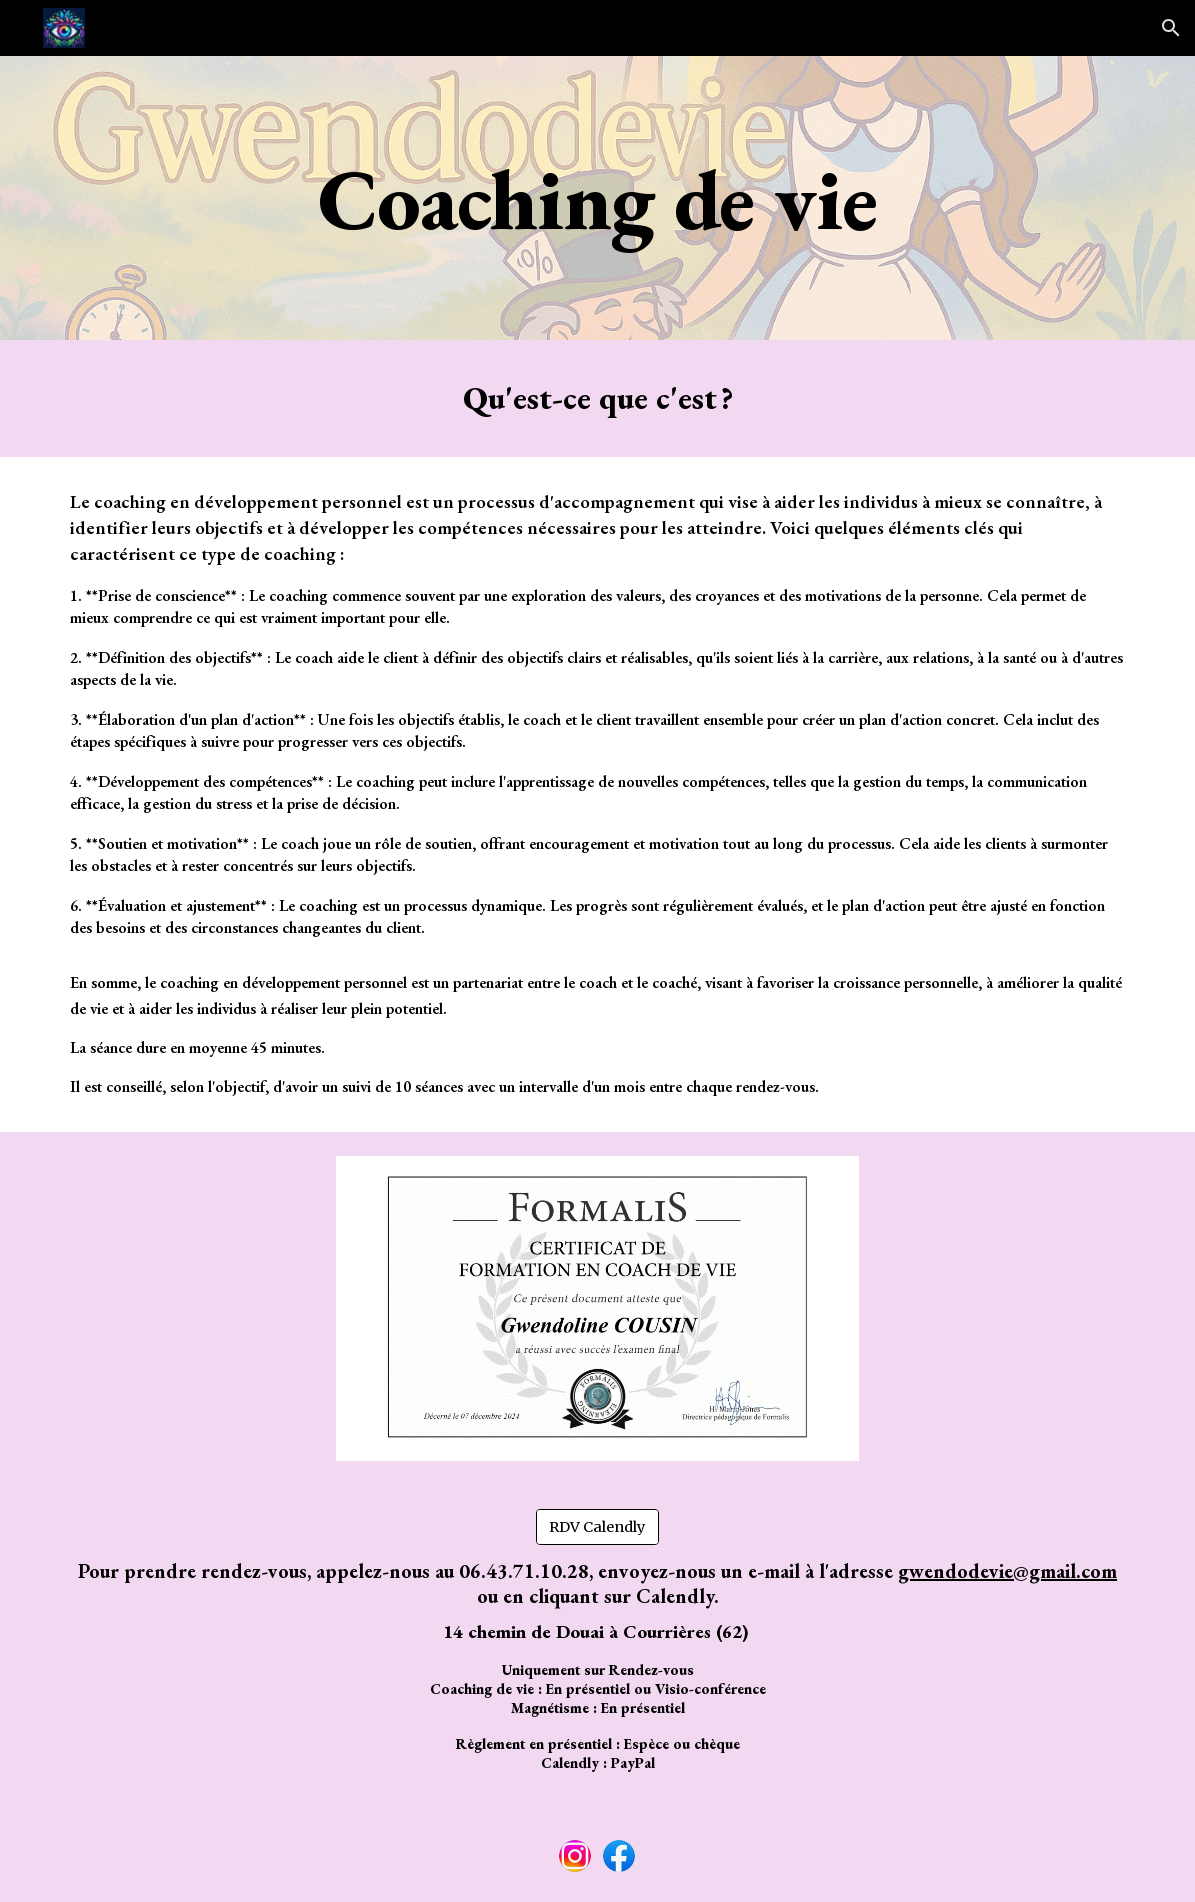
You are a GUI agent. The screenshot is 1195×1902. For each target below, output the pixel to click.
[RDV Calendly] (597, 1526)
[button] (1171, 28)
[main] (597, 198)
